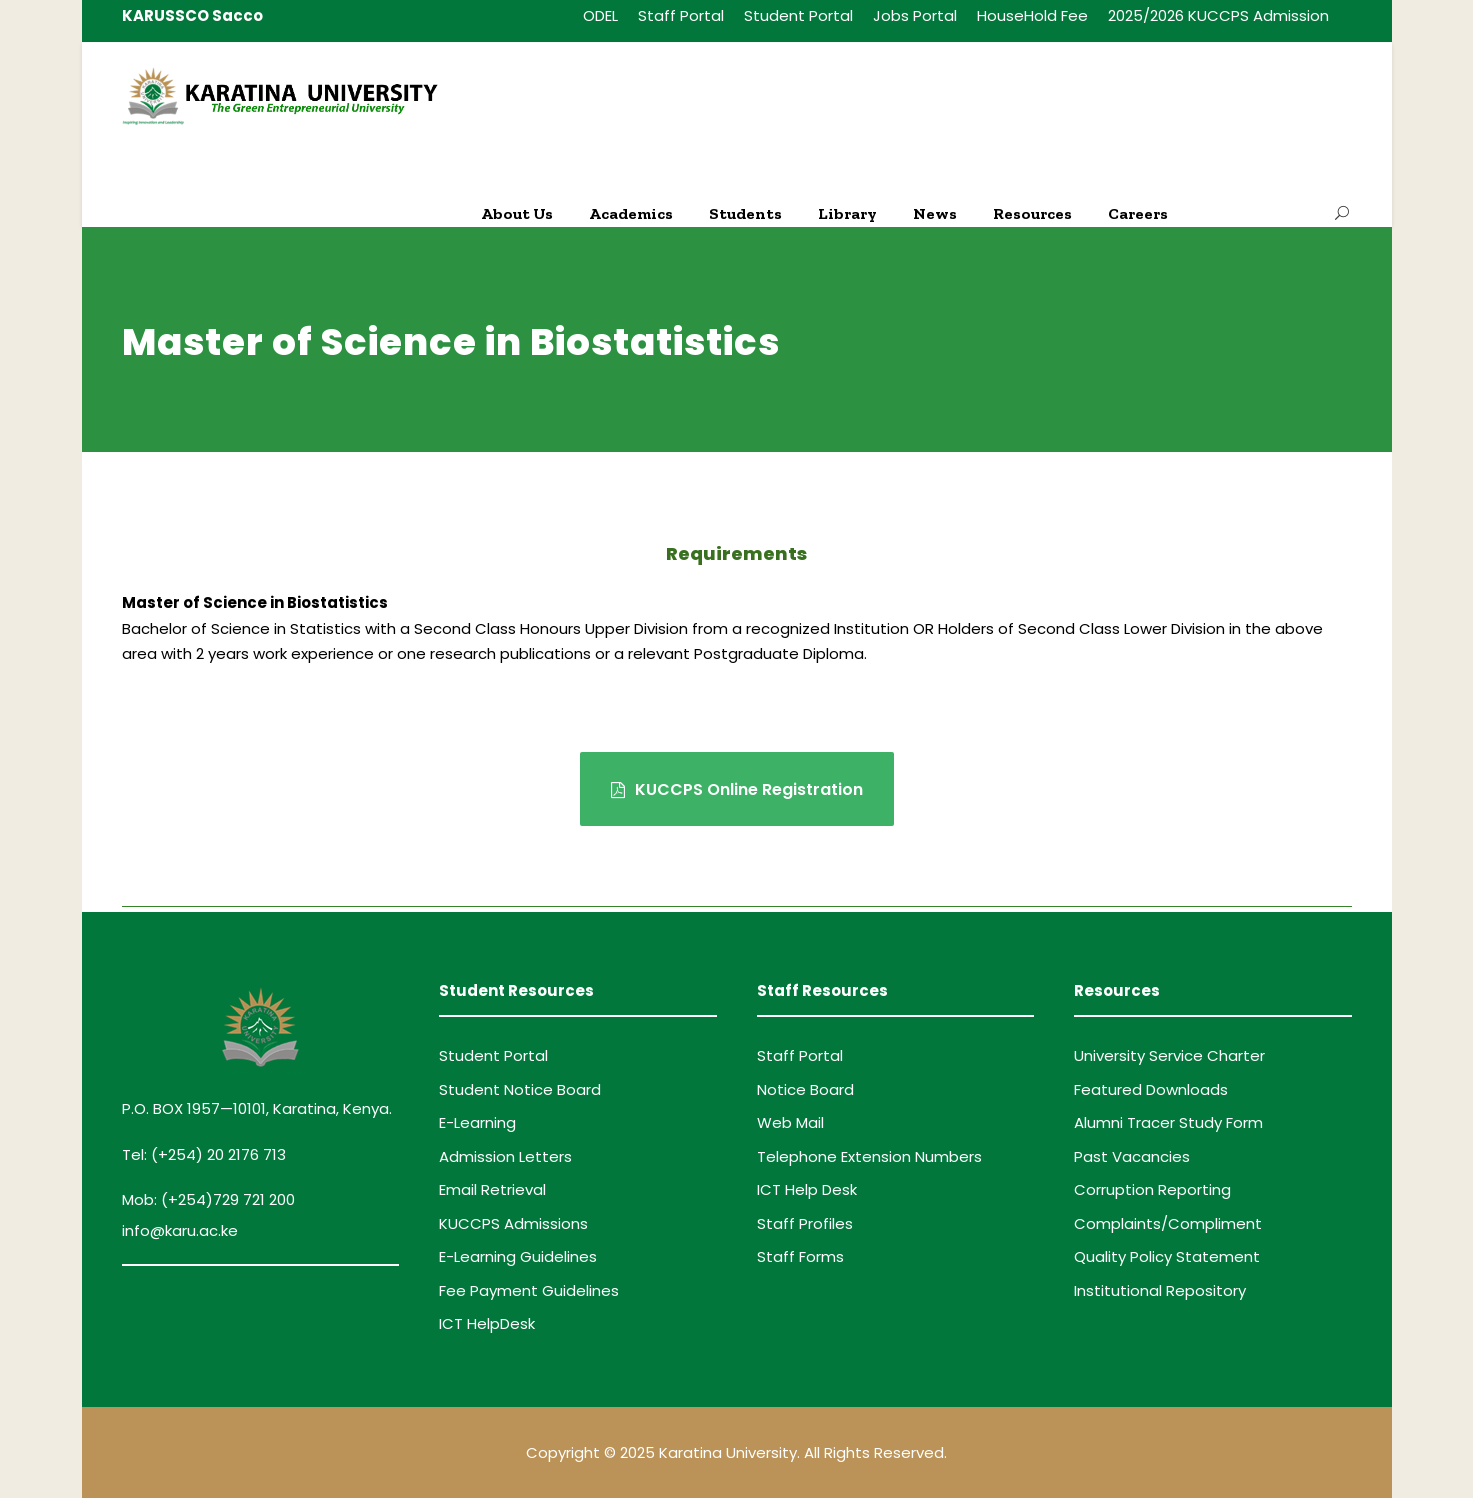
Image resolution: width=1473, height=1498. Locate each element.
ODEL (600, 15)
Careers (1138, 213)
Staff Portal (681, 15)
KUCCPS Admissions (513, 1223)
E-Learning (477, 1122)
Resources (1032, 213)
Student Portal (798, 15)
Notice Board (805, 1089)
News (935, 213)
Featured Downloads (1151, 1089)
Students (745, 213)
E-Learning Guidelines (518, 1256)
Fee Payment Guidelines (529, 1290)
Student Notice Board (520, 1089)
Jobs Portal (915, 15)
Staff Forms (800, 1256)
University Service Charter (1169, 1055)
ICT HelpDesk (487, 1323)
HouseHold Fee (1032, 15)
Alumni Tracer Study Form (1168, 1122)
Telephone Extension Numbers (869, 1156)
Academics (631, 213)
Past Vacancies (1132, 1156)
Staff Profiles (805, 1223)
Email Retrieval (492, 1189)
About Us (517, 213)
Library (847, 213)
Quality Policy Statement (1167, 1256)
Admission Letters (505, 1156)
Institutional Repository (1160, 1290)
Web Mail (790, 1122)
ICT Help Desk (807, 1189)
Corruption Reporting (1152, 1189)
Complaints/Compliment (1168, 1223)
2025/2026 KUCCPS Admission (1218, 15)
